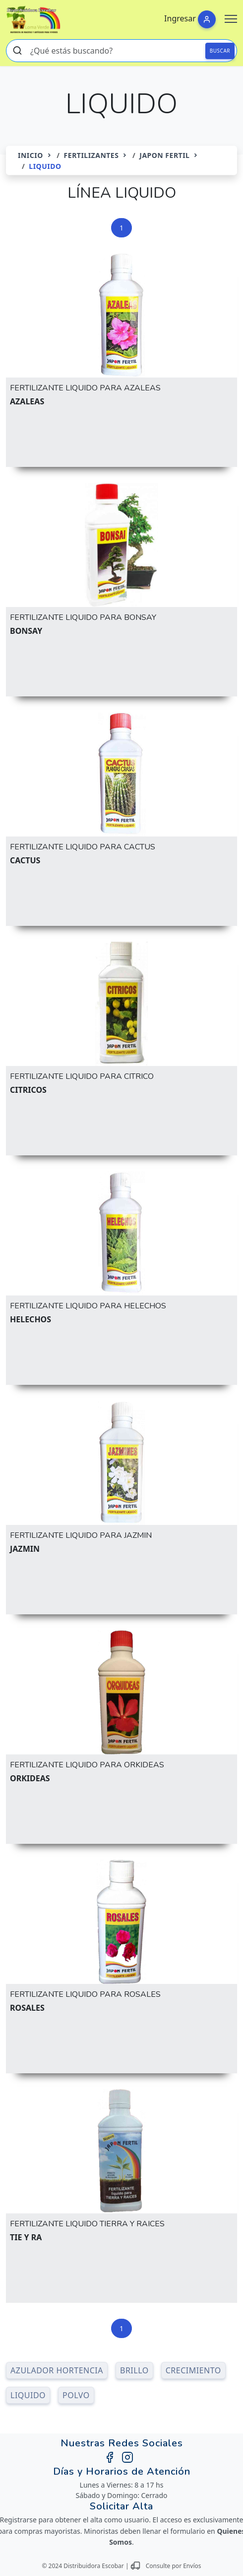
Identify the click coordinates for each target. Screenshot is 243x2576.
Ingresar (180, 18)
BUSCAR (220, 50)
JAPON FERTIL (164, 155)
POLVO (76, 2395)
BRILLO (134, 2370)
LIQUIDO (28, 2395)
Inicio (30, 155)
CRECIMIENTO (193, 2370)
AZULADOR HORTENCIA (56, 2370)
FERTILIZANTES (91, 155)
